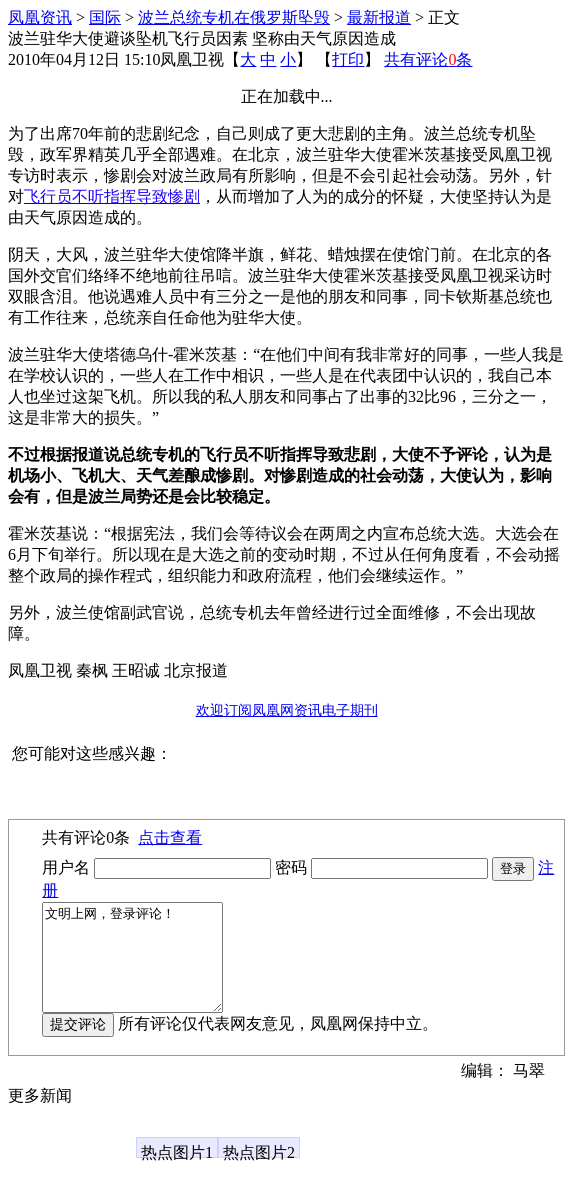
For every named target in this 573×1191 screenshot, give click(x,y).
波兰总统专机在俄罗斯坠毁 (234, 17)
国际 (105, 17)
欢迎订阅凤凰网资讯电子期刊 (287, 710)
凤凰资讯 (40, 17)
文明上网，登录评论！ (142, 968)
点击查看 (170, 837)
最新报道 (379, 17)
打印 (348, 59)
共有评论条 (428, 59)
